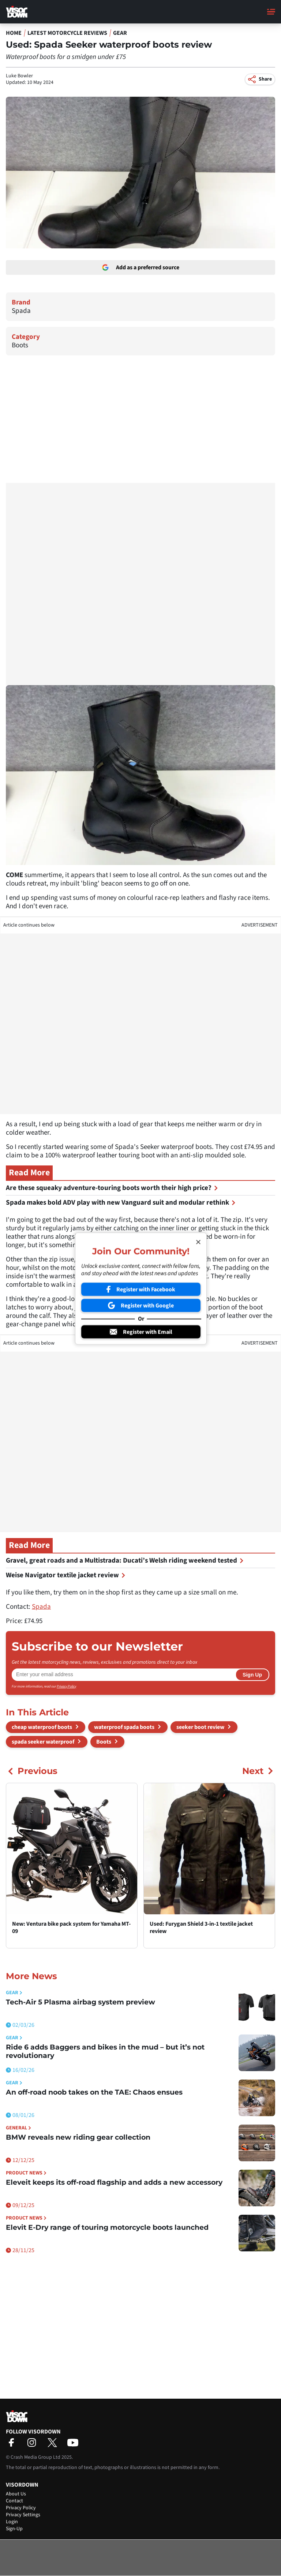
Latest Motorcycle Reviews (67, 33)
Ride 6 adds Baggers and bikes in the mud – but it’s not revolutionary (105, 2051)
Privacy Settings (23, 2514)
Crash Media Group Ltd (35, 2457)
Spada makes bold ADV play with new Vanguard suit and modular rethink (121, 1203)
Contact (14, 2500)
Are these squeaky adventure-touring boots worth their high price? (112, 1188)
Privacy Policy (66, 1686)
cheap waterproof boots (42, 1727)
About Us (16, 2493)
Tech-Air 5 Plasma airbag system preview (80, 2002)
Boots (20, 345)
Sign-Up (14, 2528)
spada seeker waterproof (43, 1742)
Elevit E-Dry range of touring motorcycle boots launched (107, 2227)
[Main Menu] (271, 12)
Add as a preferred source (140, 267)
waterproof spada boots (124, 1727)
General (18, 2128)
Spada (21, 311)
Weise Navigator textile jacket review (65, 1575)
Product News (26, 2173)
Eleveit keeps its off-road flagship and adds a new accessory (114, 2182)
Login (12, 2521)
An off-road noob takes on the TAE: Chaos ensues (94, 2092)
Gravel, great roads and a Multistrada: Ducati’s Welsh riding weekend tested (125, 1561)
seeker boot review (200, 1727)
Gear (120, 33)
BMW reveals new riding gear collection (78, 2137)
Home (14, 33)
